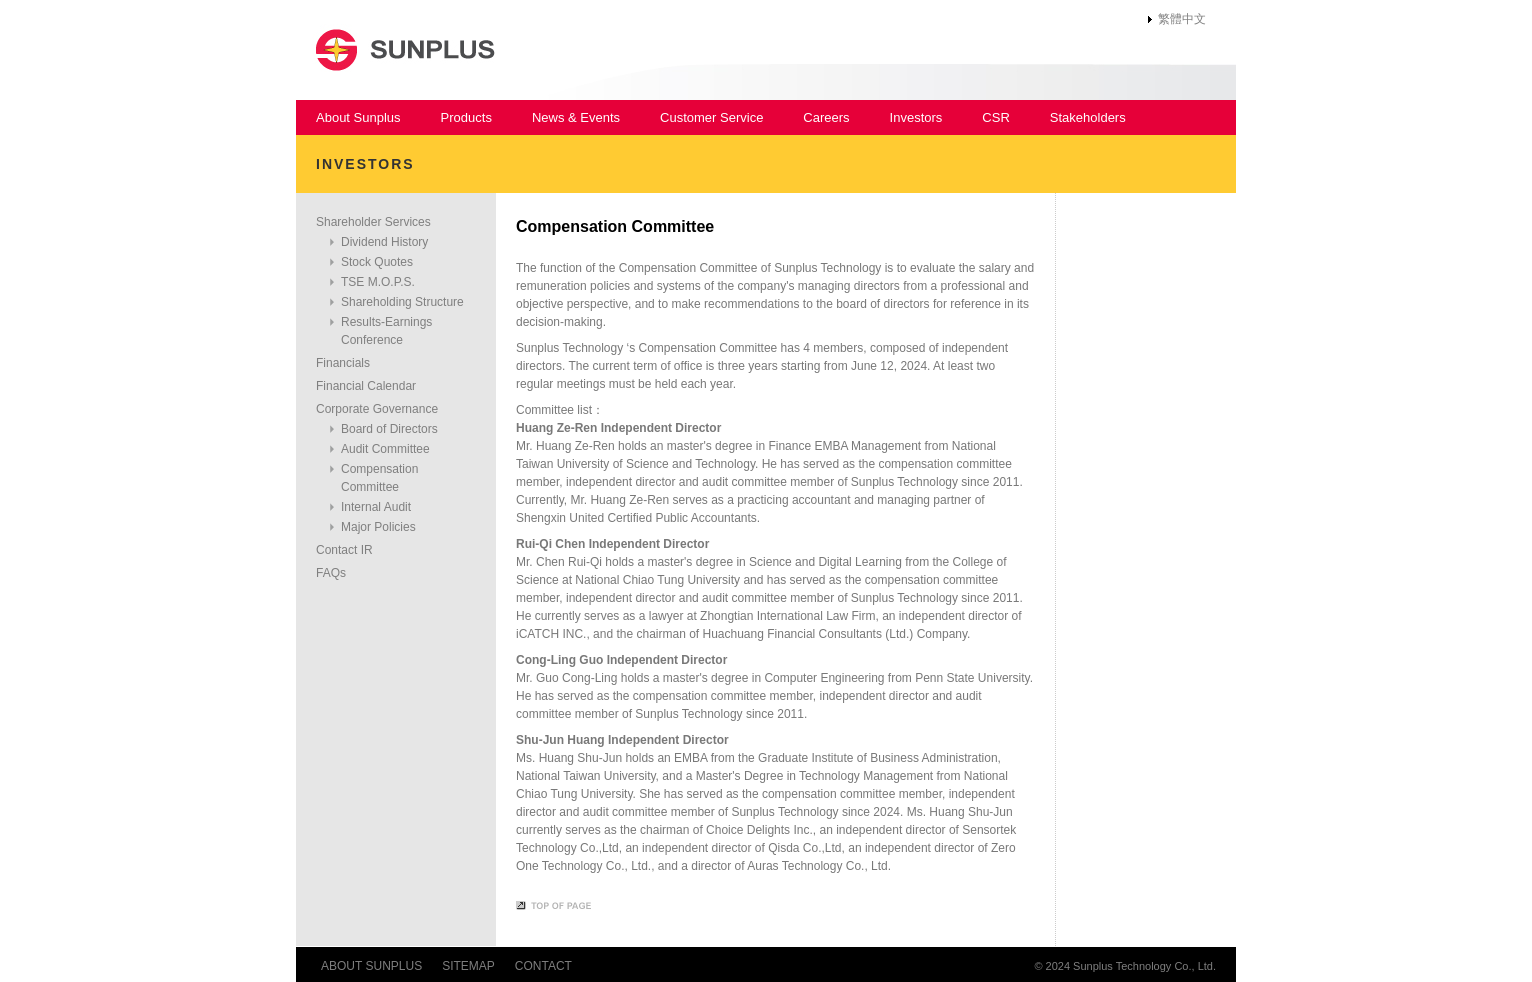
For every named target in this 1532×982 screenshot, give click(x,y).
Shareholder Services (373, 222)
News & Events (576, 117)
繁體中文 (1182, 19)
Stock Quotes (377, 262)
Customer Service (711, 117)
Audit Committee (385, 449)
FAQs (331, 573)
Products (466, 117)
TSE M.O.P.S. (378, 282)
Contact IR (344, 550)
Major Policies (378, 527)
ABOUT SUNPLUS (371, 966)
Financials (343, 363)
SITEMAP (468, 966)
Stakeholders (1088, 117)
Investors (916, 117)
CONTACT (543, 966)
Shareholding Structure (402, 302)
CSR (995, 117)
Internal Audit (376, 507)
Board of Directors (389, 429)
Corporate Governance (377, 409)
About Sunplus (358, 117)
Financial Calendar (366, 386)
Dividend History (384, 242)
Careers (826, 117)
